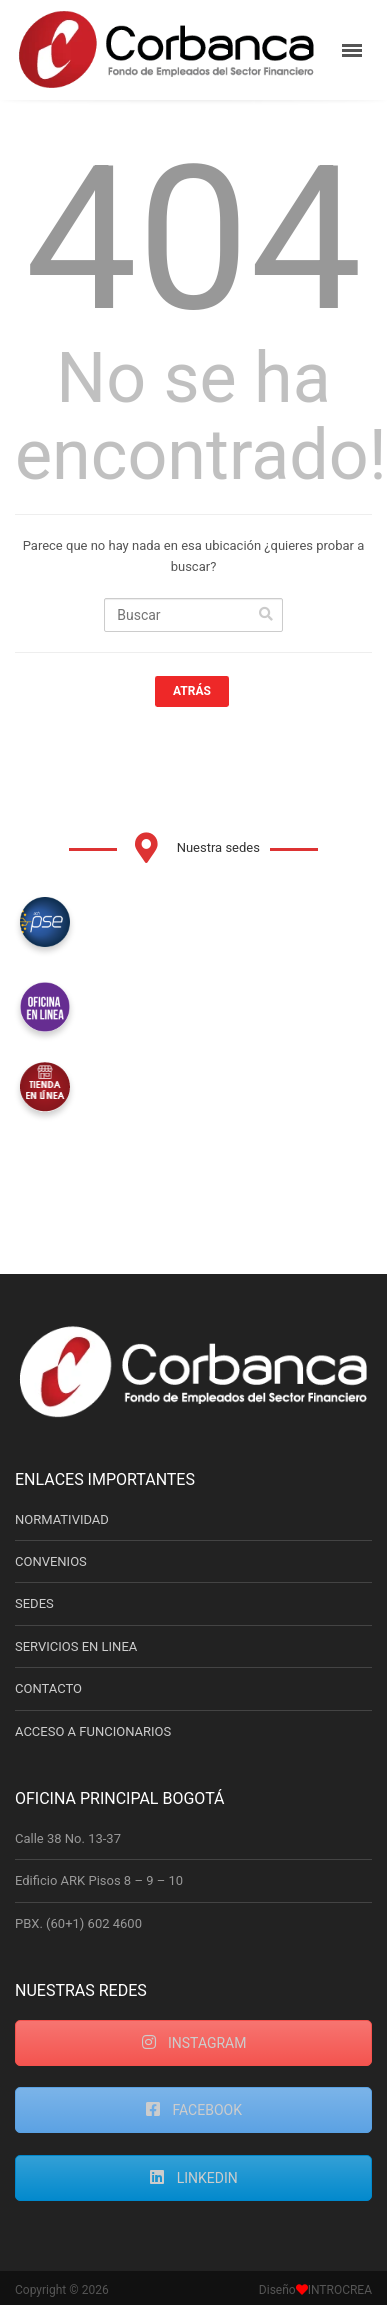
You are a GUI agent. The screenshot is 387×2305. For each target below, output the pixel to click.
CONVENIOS (51, 1561)
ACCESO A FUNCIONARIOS (93, 1731)
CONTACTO (48, 1688)
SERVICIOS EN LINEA (76, 1646)
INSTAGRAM (194, 2043)
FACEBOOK (193, 2110)
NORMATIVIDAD (62, 1519)
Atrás (192, 691)
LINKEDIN (193, 2178)
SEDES (34, 1603)
